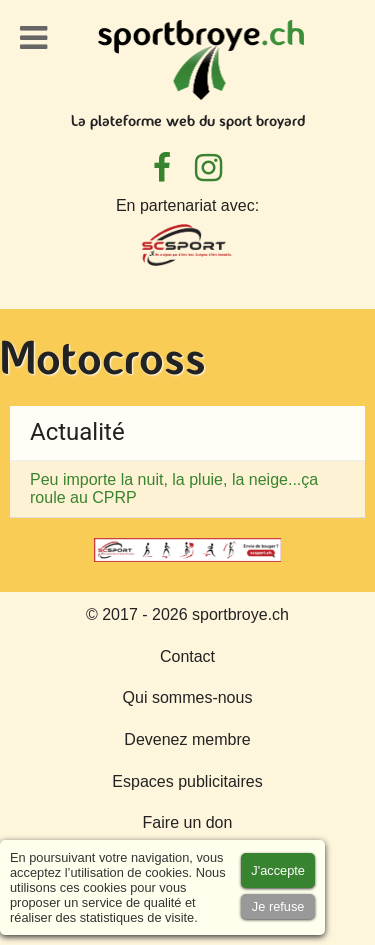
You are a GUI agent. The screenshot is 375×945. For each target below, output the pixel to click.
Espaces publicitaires (187, 781)
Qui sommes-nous (188, 697)
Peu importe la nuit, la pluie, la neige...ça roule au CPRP (174, 488)
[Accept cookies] (278, 870)
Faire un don (188, 822)
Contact (187, 656)
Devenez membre (187, 739)
